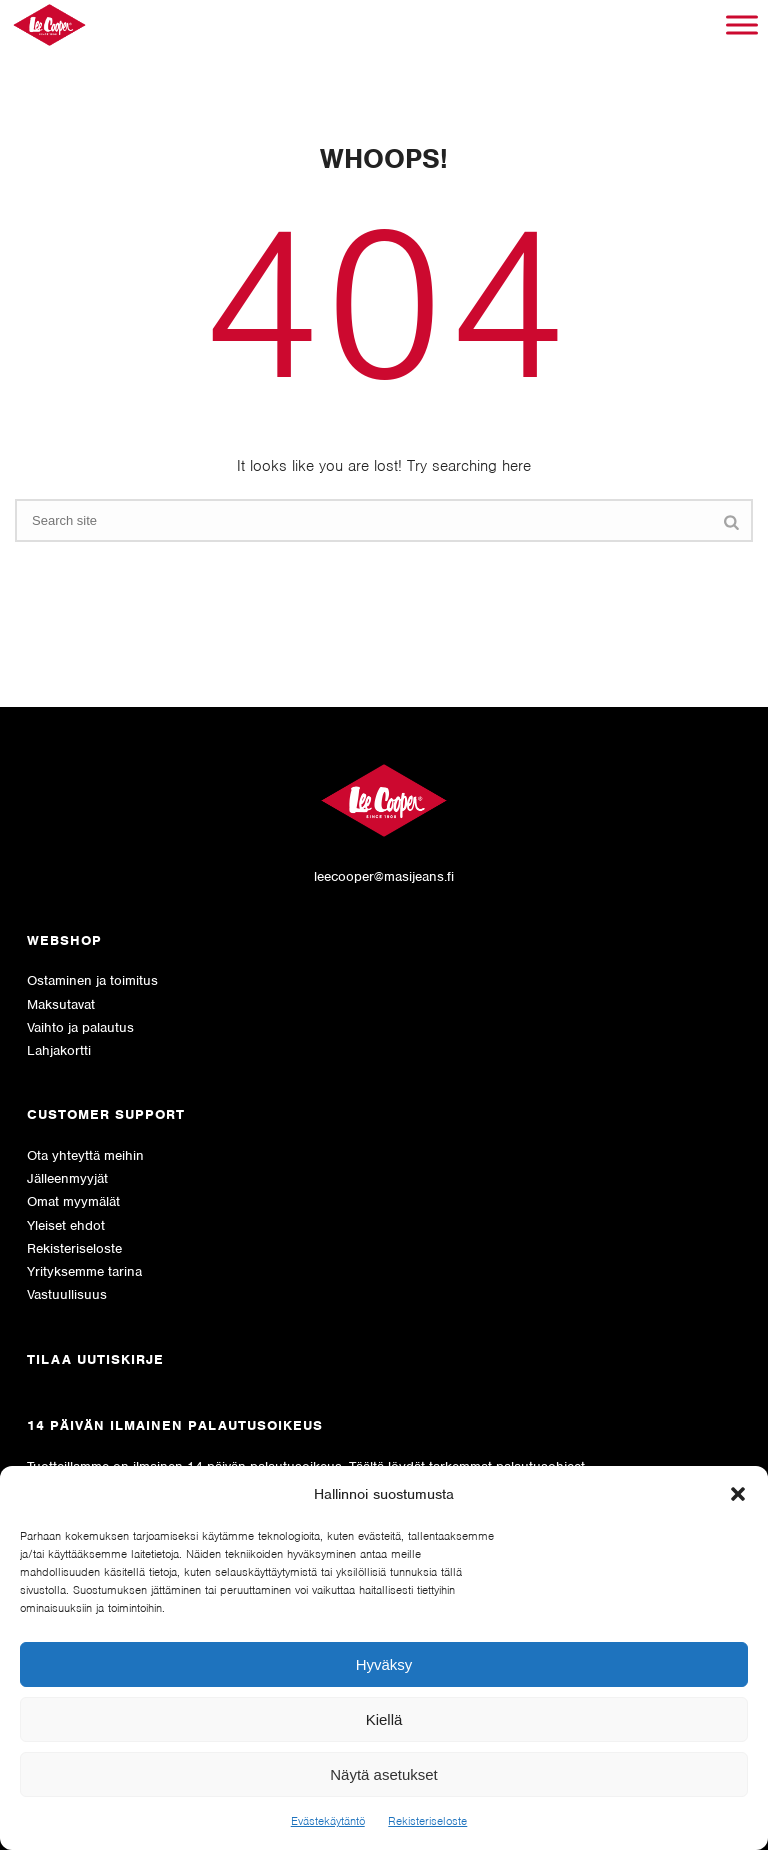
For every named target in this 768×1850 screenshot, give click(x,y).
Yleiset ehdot (66, 1225)
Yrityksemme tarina (84, 1271)
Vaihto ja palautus (80, 1027)
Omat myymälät (73, 1201)
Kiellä (384, 1719)
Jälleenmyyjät (67, 1178)
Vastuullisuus (67, 1294)
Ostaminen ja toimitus (92, 980)
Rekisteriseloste (427, 1821)
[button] (738, 1494)
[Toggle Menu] (742, 24)
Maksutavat (61, 1004)
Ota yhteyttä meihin (85, 1155)
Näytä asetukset (384, 1774)
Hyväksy (384, 1664)
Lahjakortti (59, 1050)
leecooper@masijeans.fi (384, 876)
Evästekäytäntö (328, 1821)
